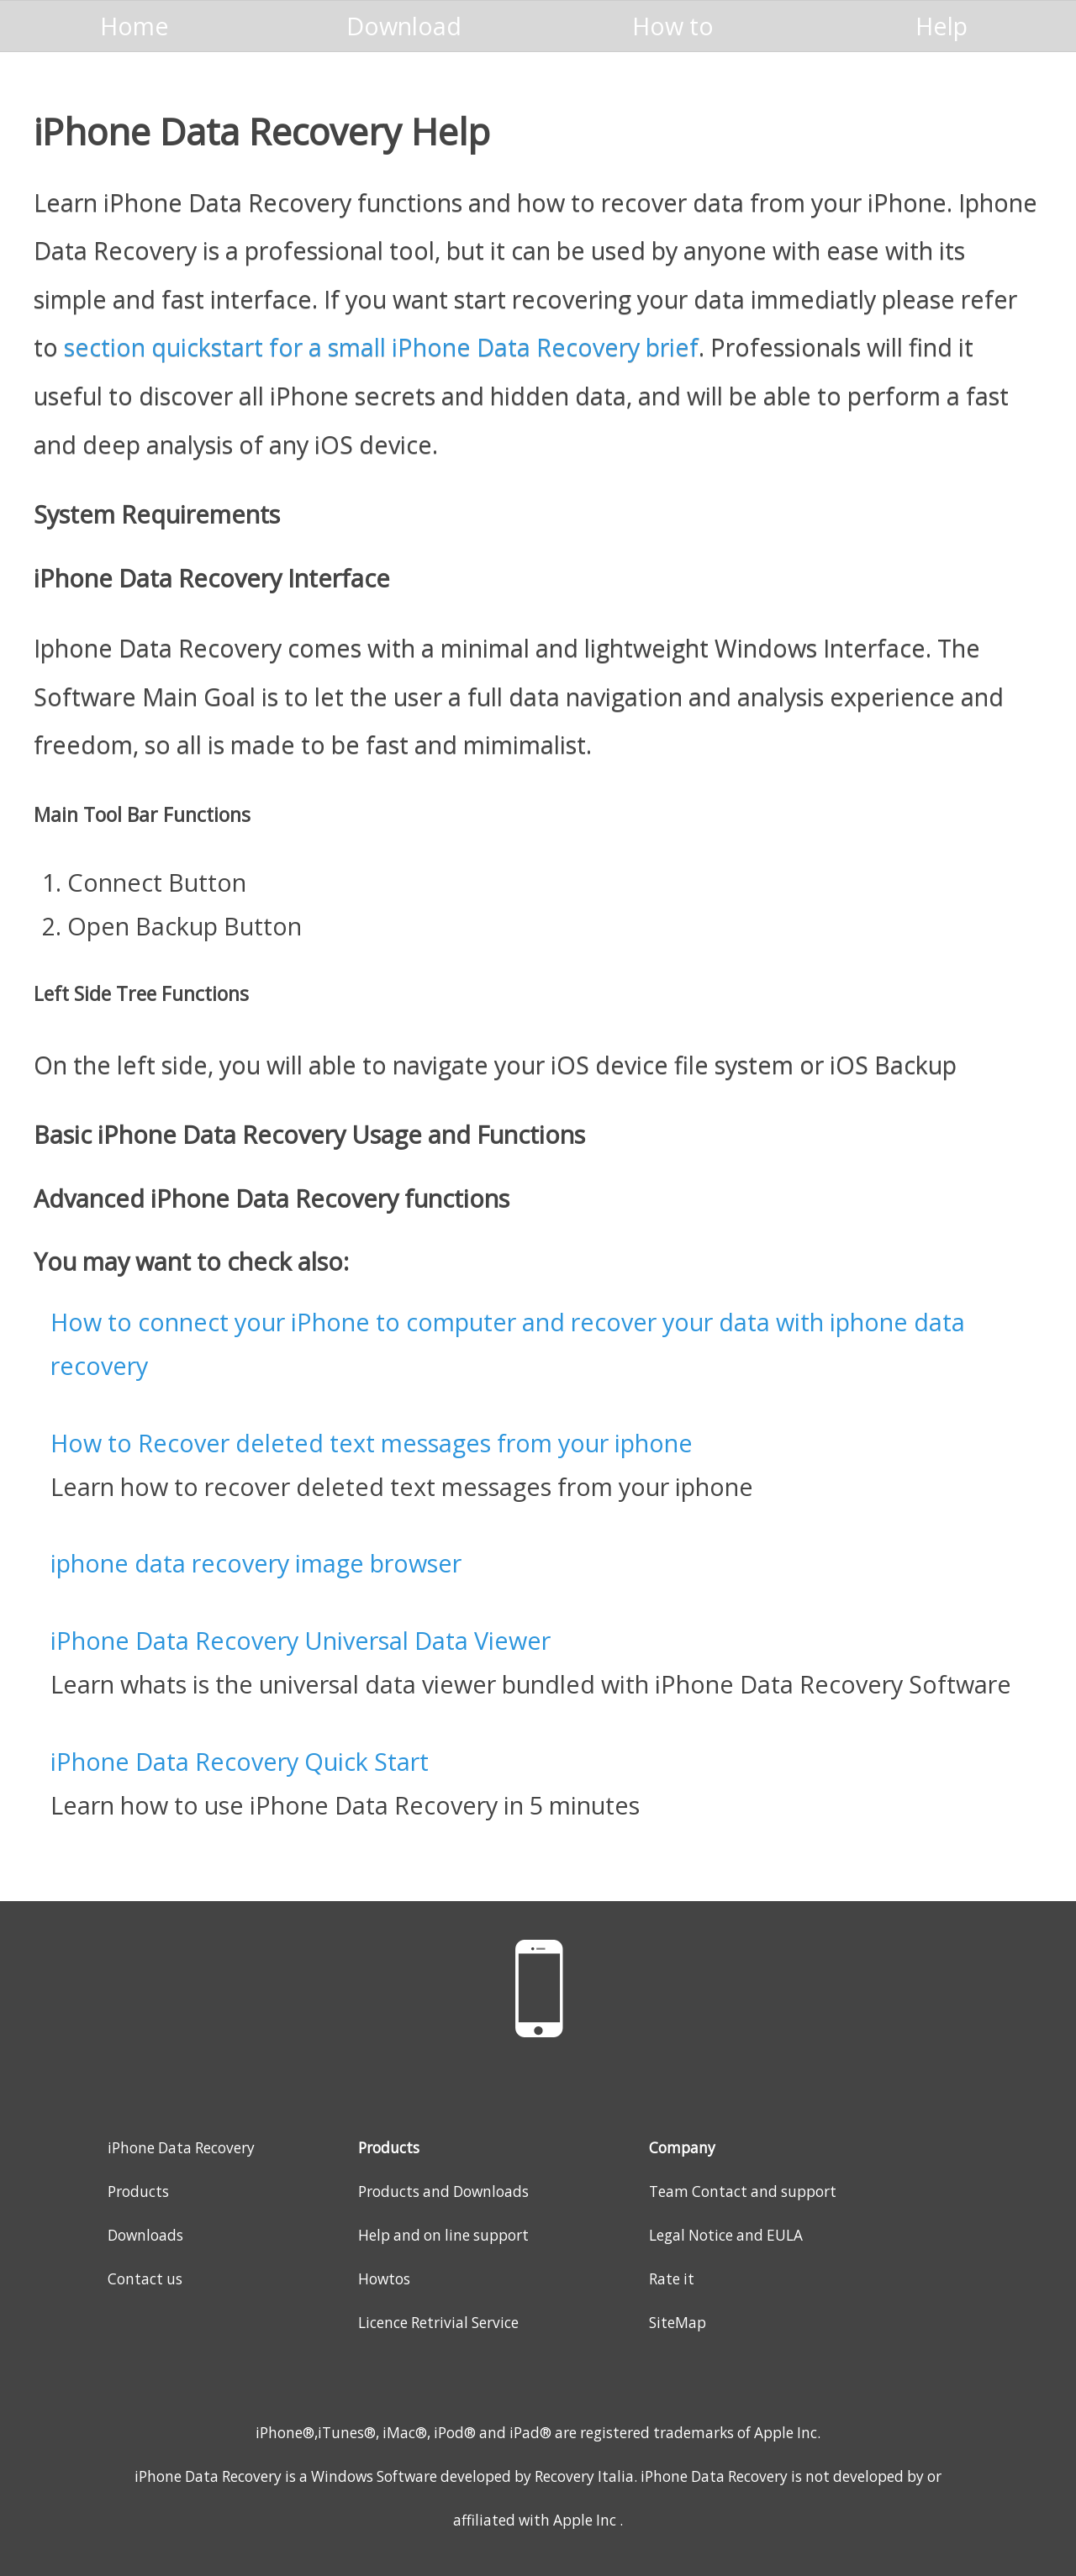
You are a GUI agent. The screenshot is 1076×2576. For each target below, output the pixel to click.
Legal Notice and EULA (726, 2235)
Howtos (384, 2279)
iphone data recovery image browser (256, 1562)
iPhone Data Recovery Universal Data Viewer (300, 1640)
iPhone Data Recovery (181, 2147)
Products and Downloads (443, 2191)
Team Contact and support (742, 2191)
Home (134, 25)
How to (673, 25)
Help (941, 25)
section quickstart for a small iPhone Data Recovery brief (381, 346)
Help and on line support (443, 2235)
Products (138, 2191)
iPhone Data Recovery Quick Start (239, 1761)
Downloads (145, 2235)
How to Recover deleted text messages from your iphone (371, 1442)
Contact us (145, 2279)
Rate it (671, 2279)
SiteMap (677, 2322)
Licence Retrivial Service (438, 2322)
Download (404, 25)
